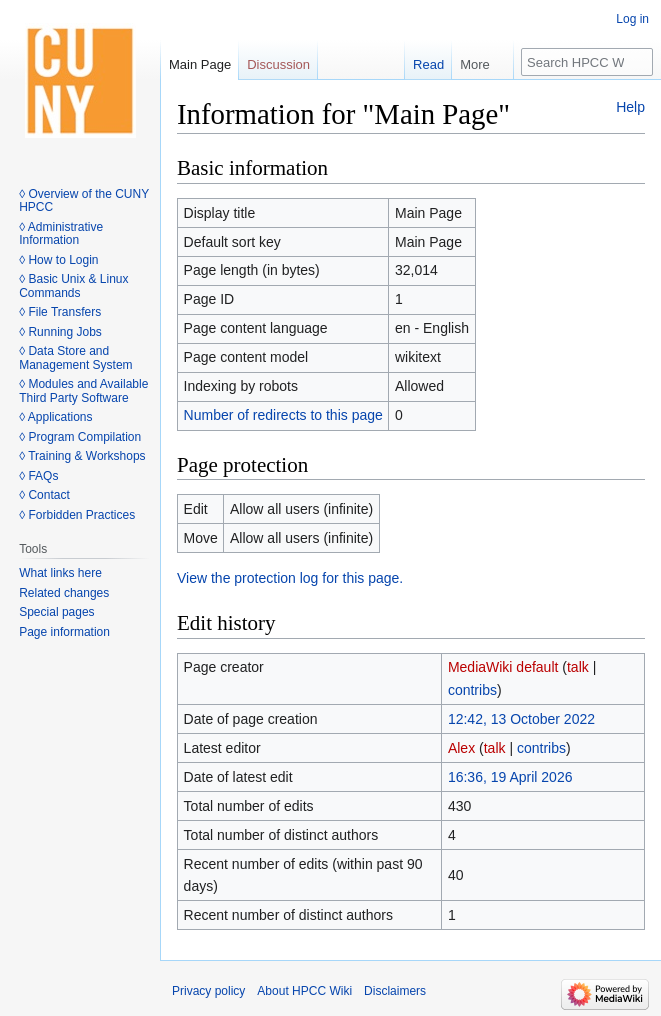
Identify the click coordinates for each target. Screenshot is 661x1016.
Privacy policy (208, 991)
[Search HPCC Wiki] (587, 62)
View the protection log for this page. (290, 578)
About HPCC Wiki (304, 991)
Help (630, 107)
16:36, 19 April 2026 (510, 777)
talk (578, 667)
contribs (472, 690)
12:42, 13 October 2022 (521, 719)
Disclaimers (395, 991)
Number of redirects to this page (283, 415)
